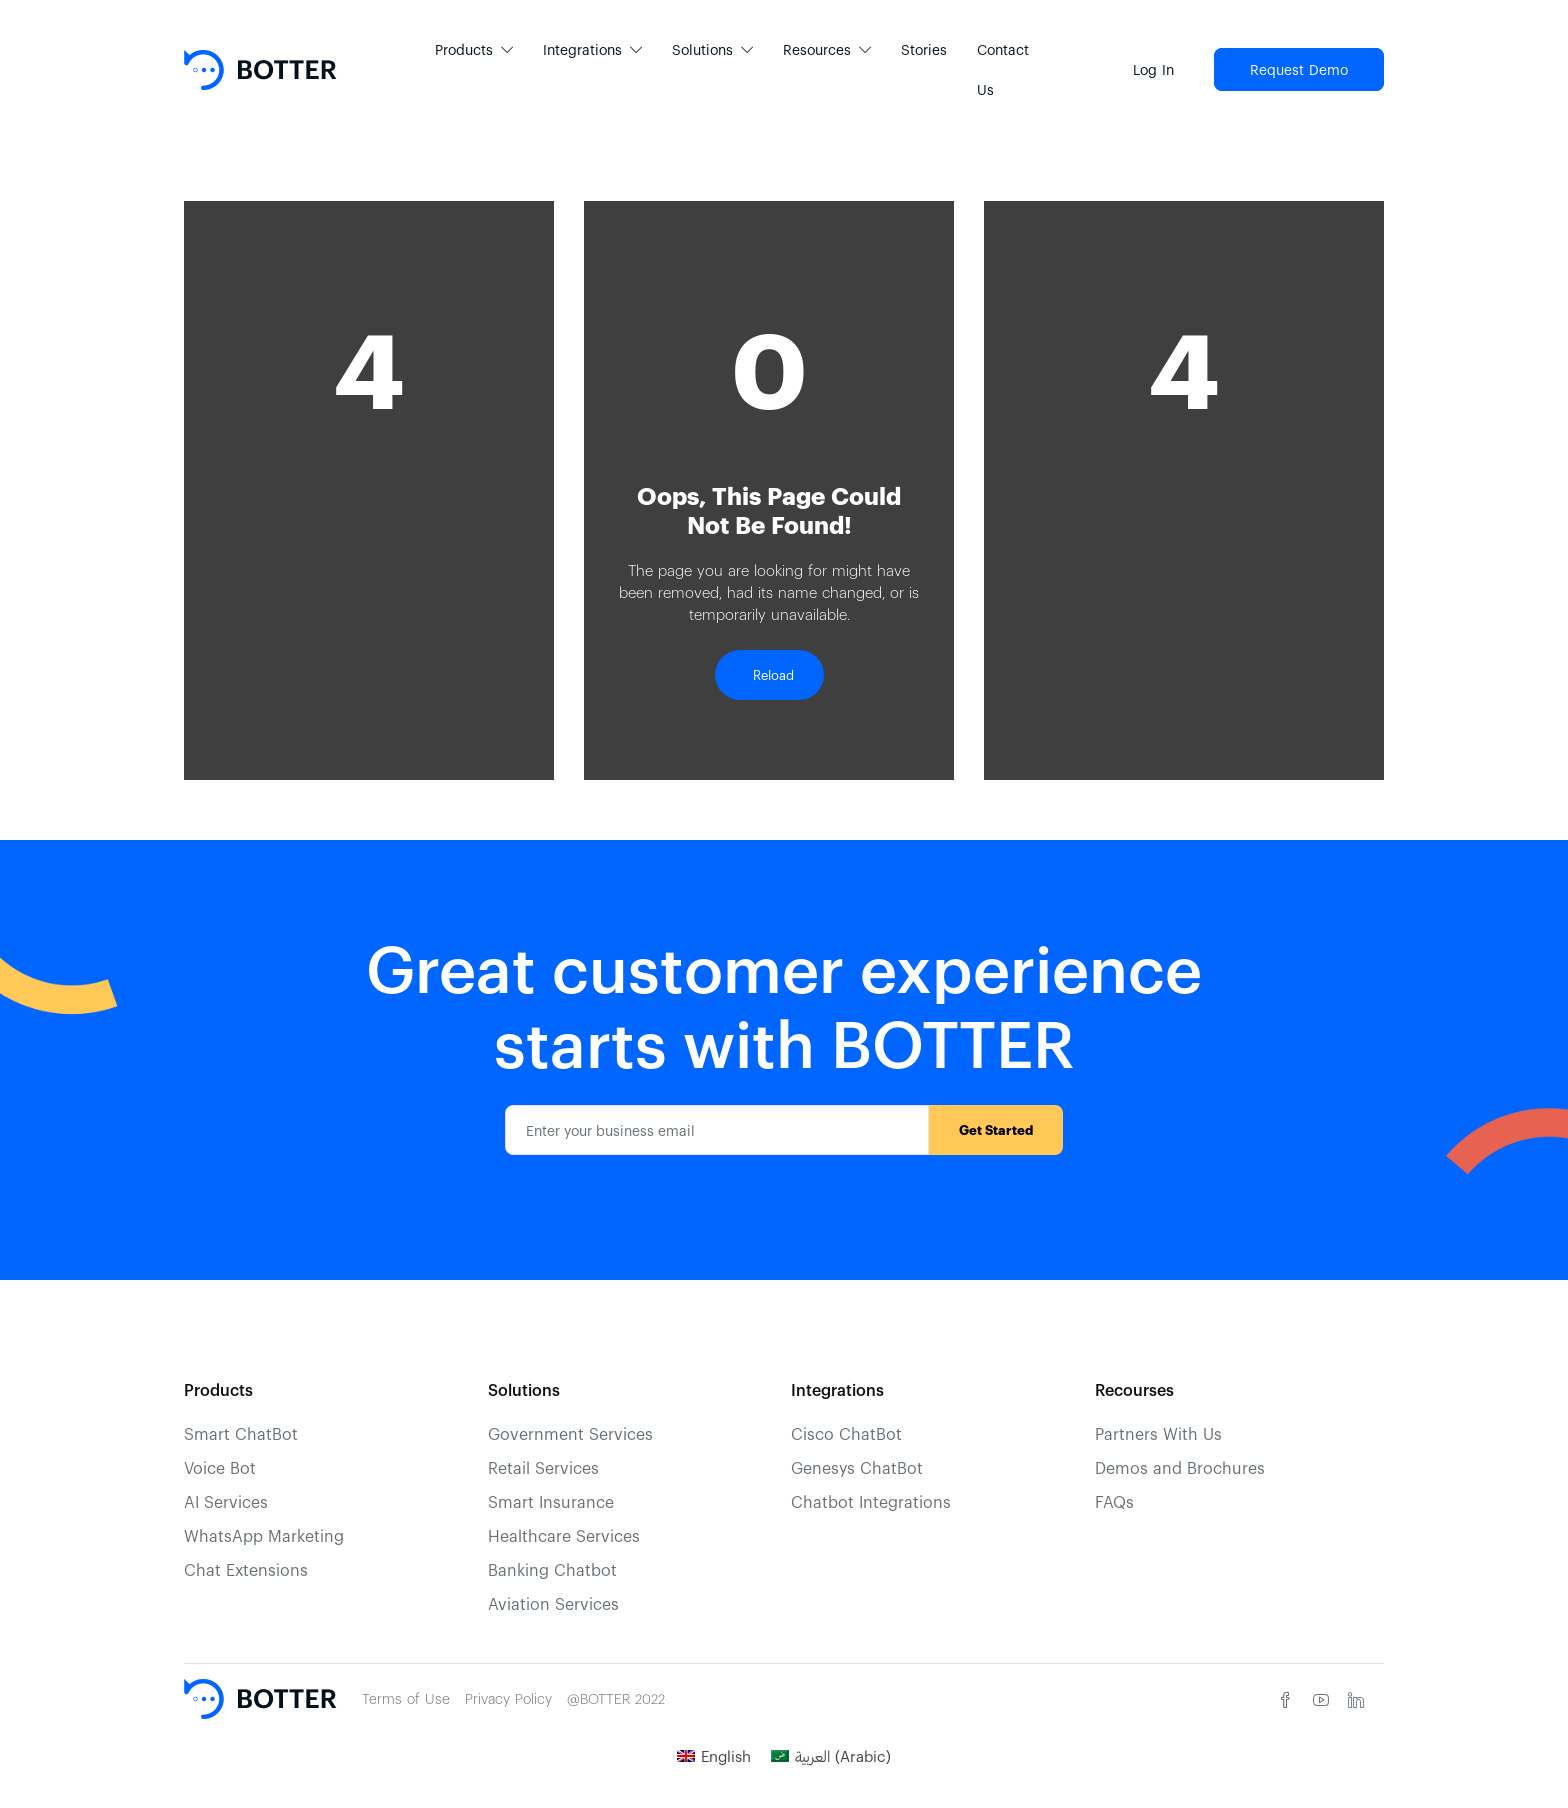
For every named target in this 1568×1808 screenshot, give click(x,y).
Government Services (570, 1433)
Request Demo (1299, 69)
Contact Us (1003, 69)
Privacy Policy (508, 1698)
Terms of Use (406, 1698)
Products (464, 49)
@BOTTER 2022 (616, 1698)
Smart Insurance (551, 1501)
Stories (924, 49)
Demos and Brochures (1180, 1467)
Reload (769, 675)
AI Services (226, 1501)
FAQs (1114, 1501)
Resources (817, 49)
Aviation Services (553, 1603)
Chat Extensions (246, 1569)
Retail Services (543, 1467)
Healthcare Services (564, 1535)
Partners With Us (1158, 1433)
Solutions (702, 49)
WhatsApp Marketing (264, 1535)
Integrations (582, 49)
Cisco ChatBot (846, 1433)
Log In (1153, 69)
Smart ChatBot (241, 1433)
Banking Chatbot (552, 1569)
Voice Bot (220, 1467)
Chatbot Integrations (871, 1501)
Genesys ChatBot (857, 1467)
